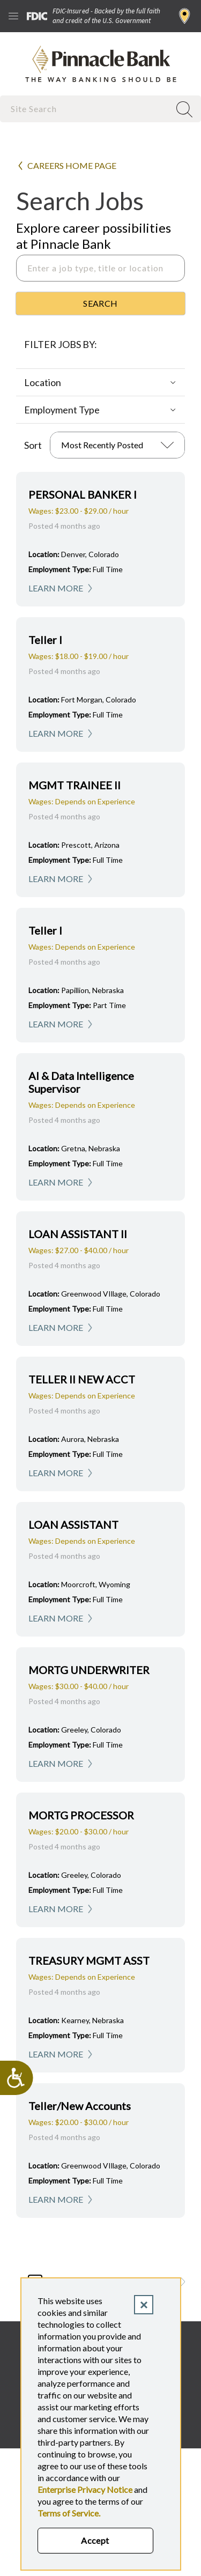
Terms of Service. (69, 2513)
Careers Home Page (71, 165)
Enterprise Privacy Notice (85, 2489)
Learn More (55, 588)
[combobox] (86, 108)
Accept (95, 2540)
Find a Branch (184, 16)
